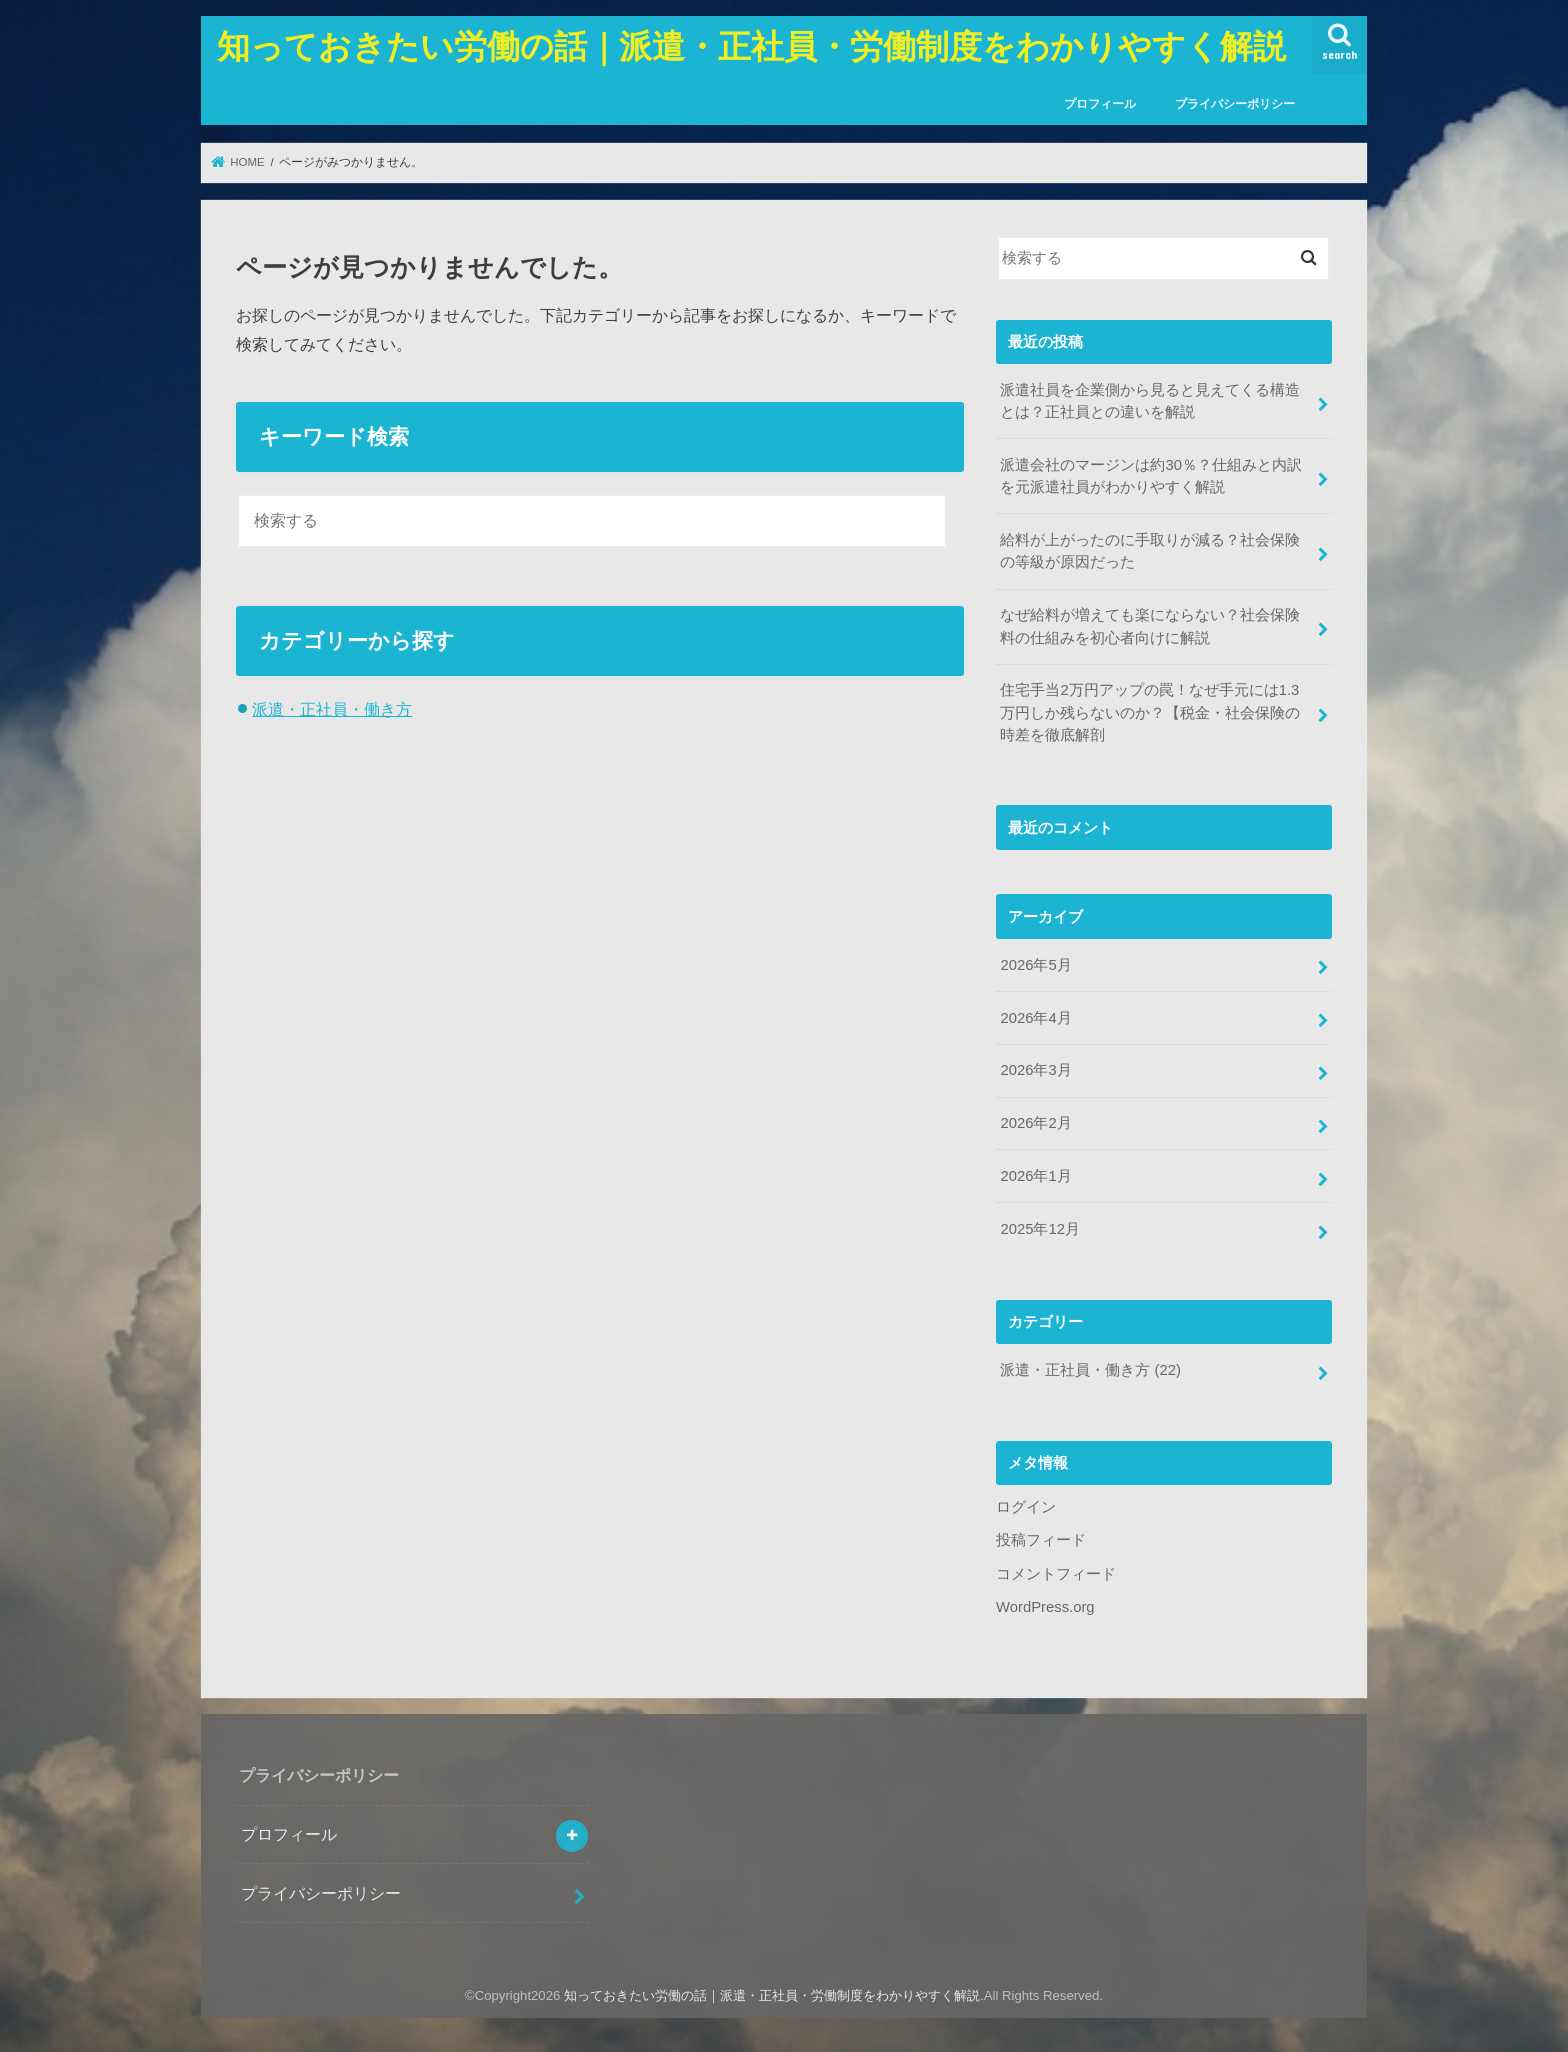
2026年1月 (1035, 1176)
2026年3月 (1035, 1070)
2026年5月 (1035, 965)
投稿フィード (1041, 1540)
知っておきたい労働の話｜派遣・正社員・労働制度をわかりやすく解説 (751, 45)
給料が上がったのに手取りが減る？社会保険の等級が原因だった (1150, 551)
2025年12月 (1039, 1229)
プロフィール (1100, 104)
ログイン (1026, 1507)
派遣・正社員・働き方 (332, 709)
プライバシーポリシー (1235, 104)
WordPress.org (1045, 1607)
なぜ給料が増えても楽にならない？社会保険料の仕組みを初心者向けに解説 (1150, 626)
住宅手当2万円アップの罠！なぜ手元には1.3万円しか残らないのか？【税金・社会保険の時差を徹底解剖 (1150, 712)
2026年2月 (1035, 1123)
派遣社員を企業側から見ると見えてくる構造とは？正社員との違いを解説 (1150, 401)
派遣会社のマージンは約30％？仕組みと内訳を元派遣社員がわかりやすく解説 (1151, 476)
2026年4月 (1035, 1018)
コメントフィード (1056, 1574)
